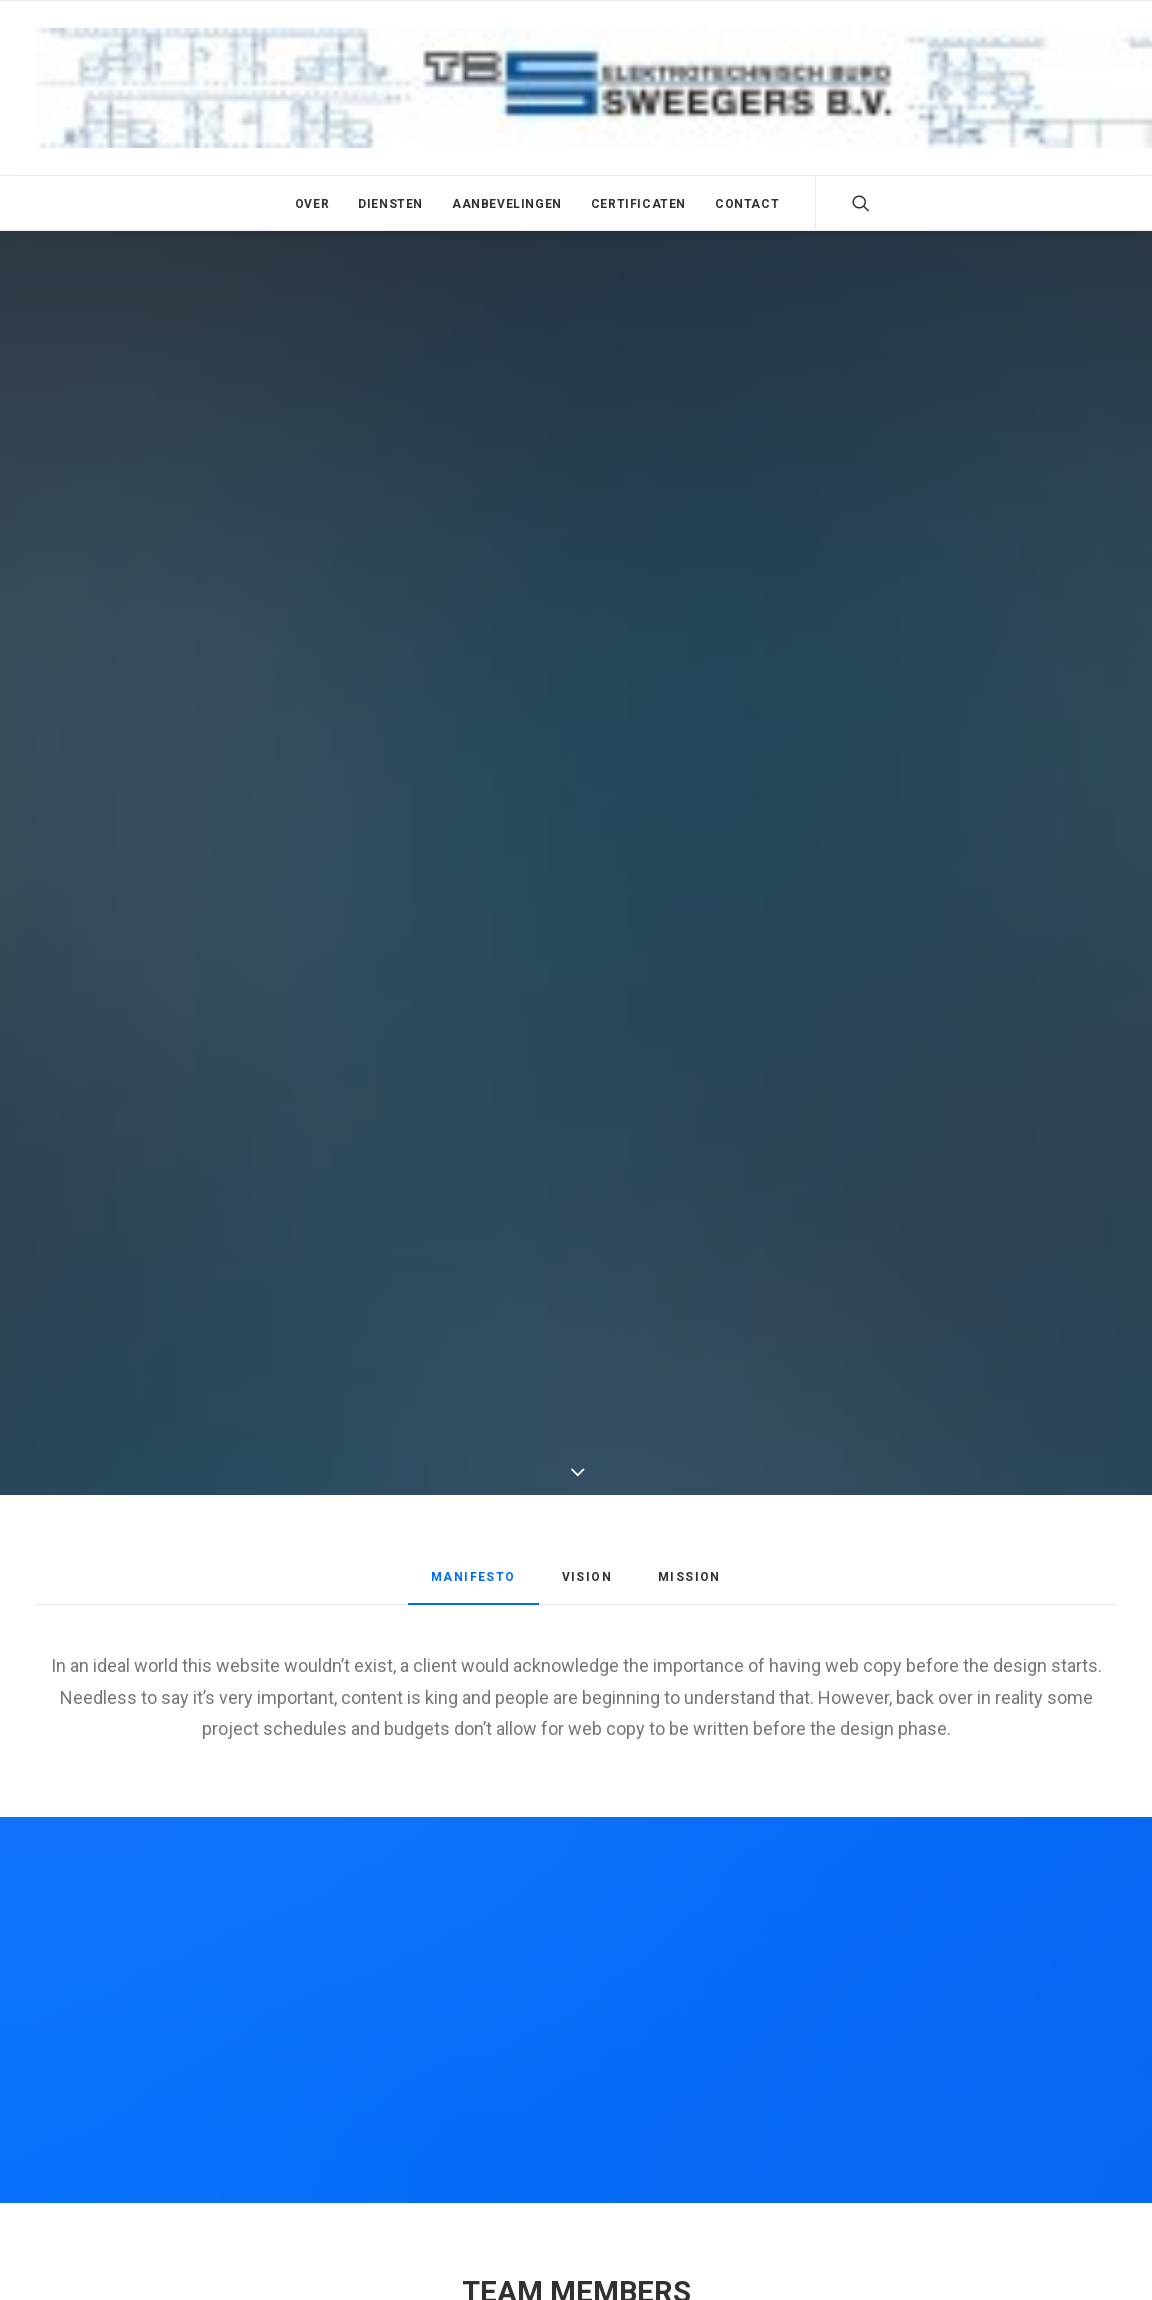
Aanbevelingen (507, 204)
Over (312, 204)
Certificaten (638, 204)
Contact (747, 204)
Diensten (390, 204)
